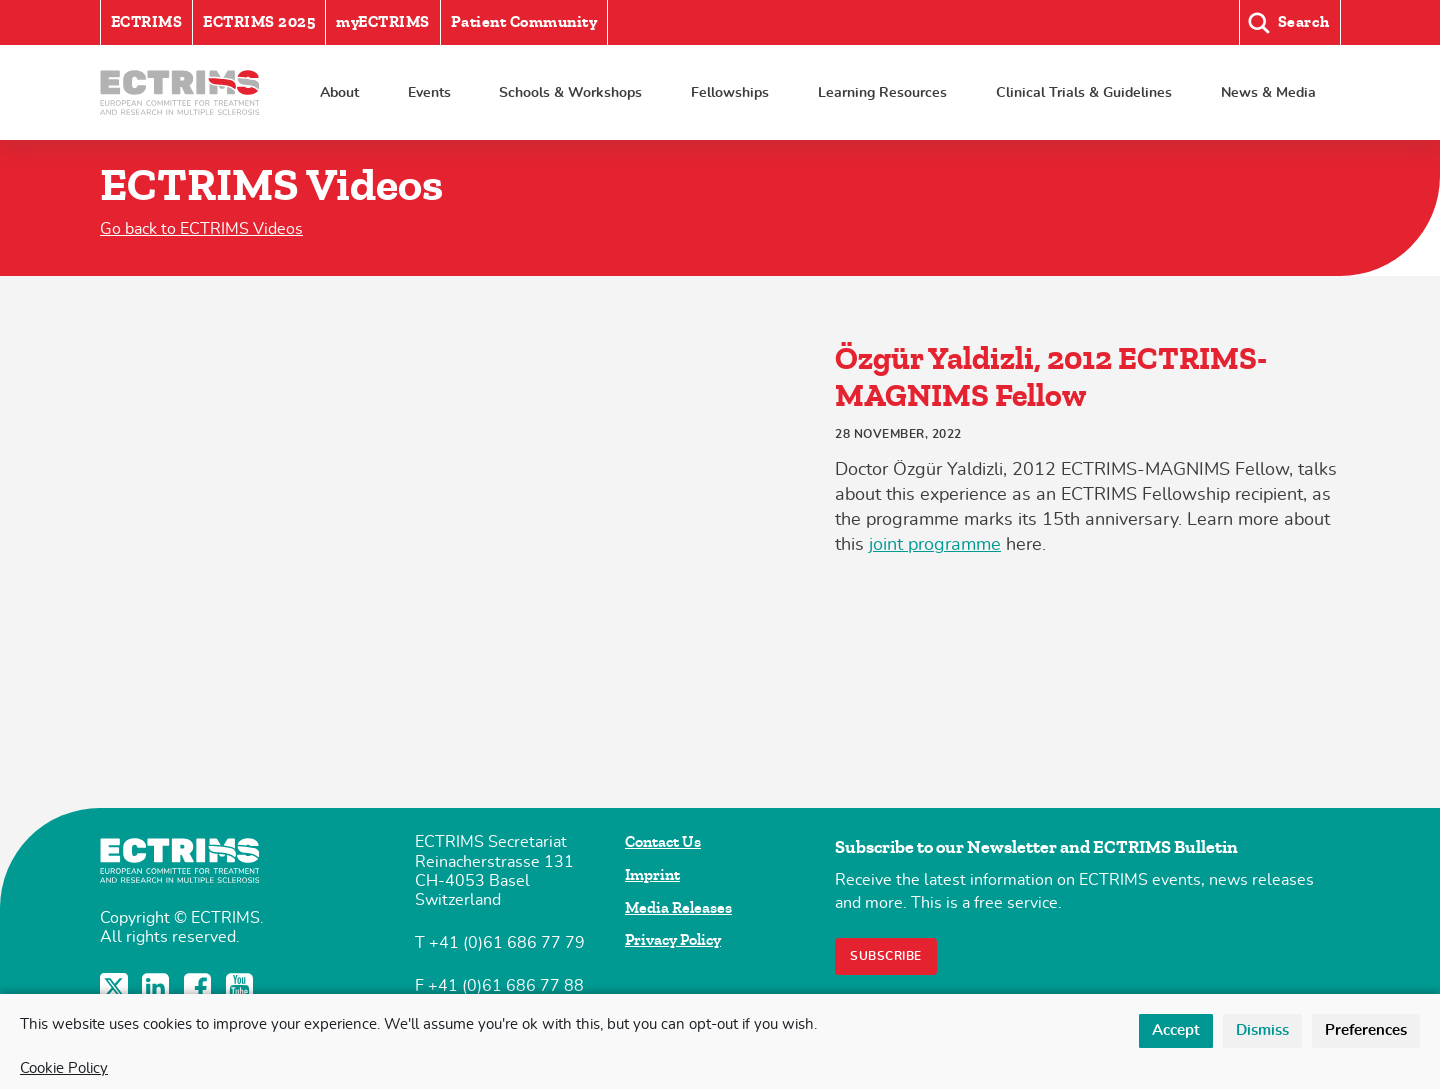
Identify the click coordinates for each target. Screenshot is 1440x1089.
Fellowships (730, 92)
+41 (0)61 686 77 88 (506, 986)
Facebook (200, 987)
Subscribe (886, 956)
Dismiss (1262, 1030)
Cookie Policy (64, 1068)
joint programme (935, 545)
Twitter (116, 987)
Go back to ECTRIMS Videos (201, 229)
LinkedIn (158, 987)
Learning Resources (882, 92)
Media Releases (678, 908)
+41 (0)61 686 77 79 (507, 943)
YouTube (242, 987)
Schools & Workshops (570, 92)
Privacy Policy (673, 940)
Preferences (1366, 1030)
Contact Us (663, 842)
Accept (1176, 1030)
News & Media (1268, 92)
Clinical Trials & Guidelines (1084, 92)
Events (429, 92)
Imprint (652, 875)
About (339, 92)
